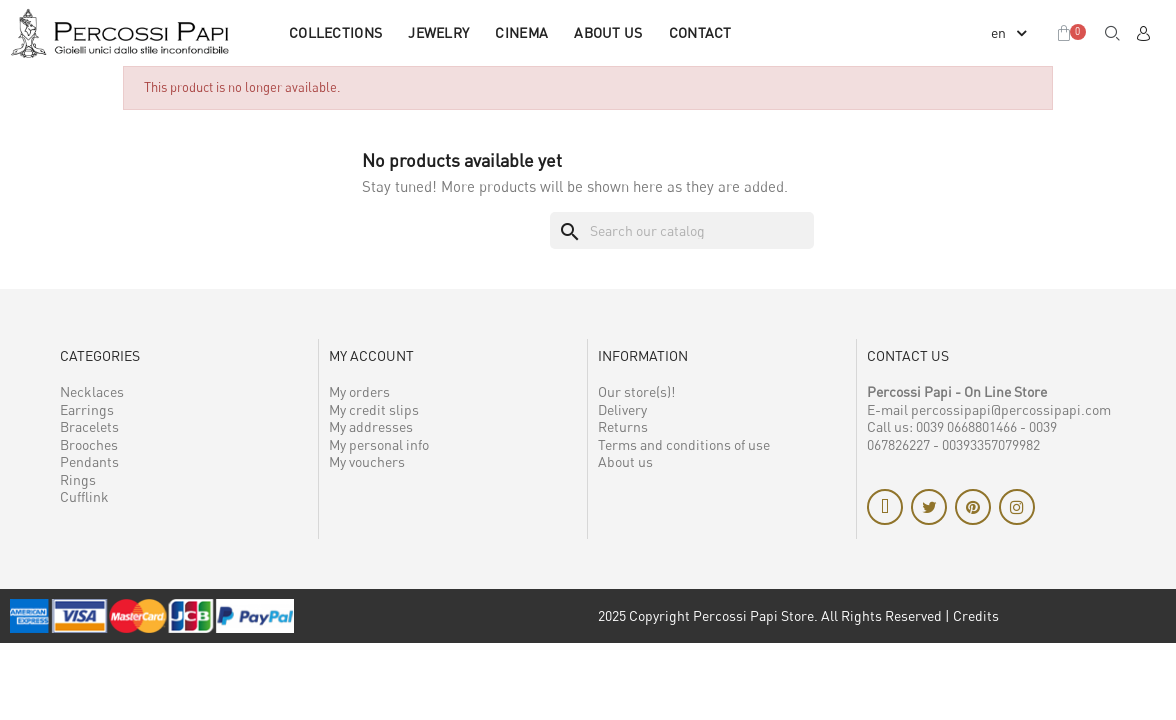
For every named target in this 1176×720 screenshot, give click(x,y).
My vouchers (367, 461)
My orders (359, 391)
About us (608, 32)
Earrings (87, 409)
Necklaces (92, 391)
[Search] (682, 231)
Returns (623, 426)
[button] (1113, 33)
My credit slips (374, 409)
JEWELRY (438, 32)
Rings (78, 479)
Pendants (89, 461)
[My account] (1143, 33)
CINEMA (521, 32)
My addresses (371, 426)
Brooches (89, 444)
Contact (700, 32)
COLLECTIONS (335, 32)
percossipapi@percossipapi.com (1011, 409)
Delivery (622, 409)
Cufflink (84, 496)
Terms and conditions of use (684, 444)
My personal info (379, 444)
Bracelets (89, 426)
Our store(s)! (636, 391)
